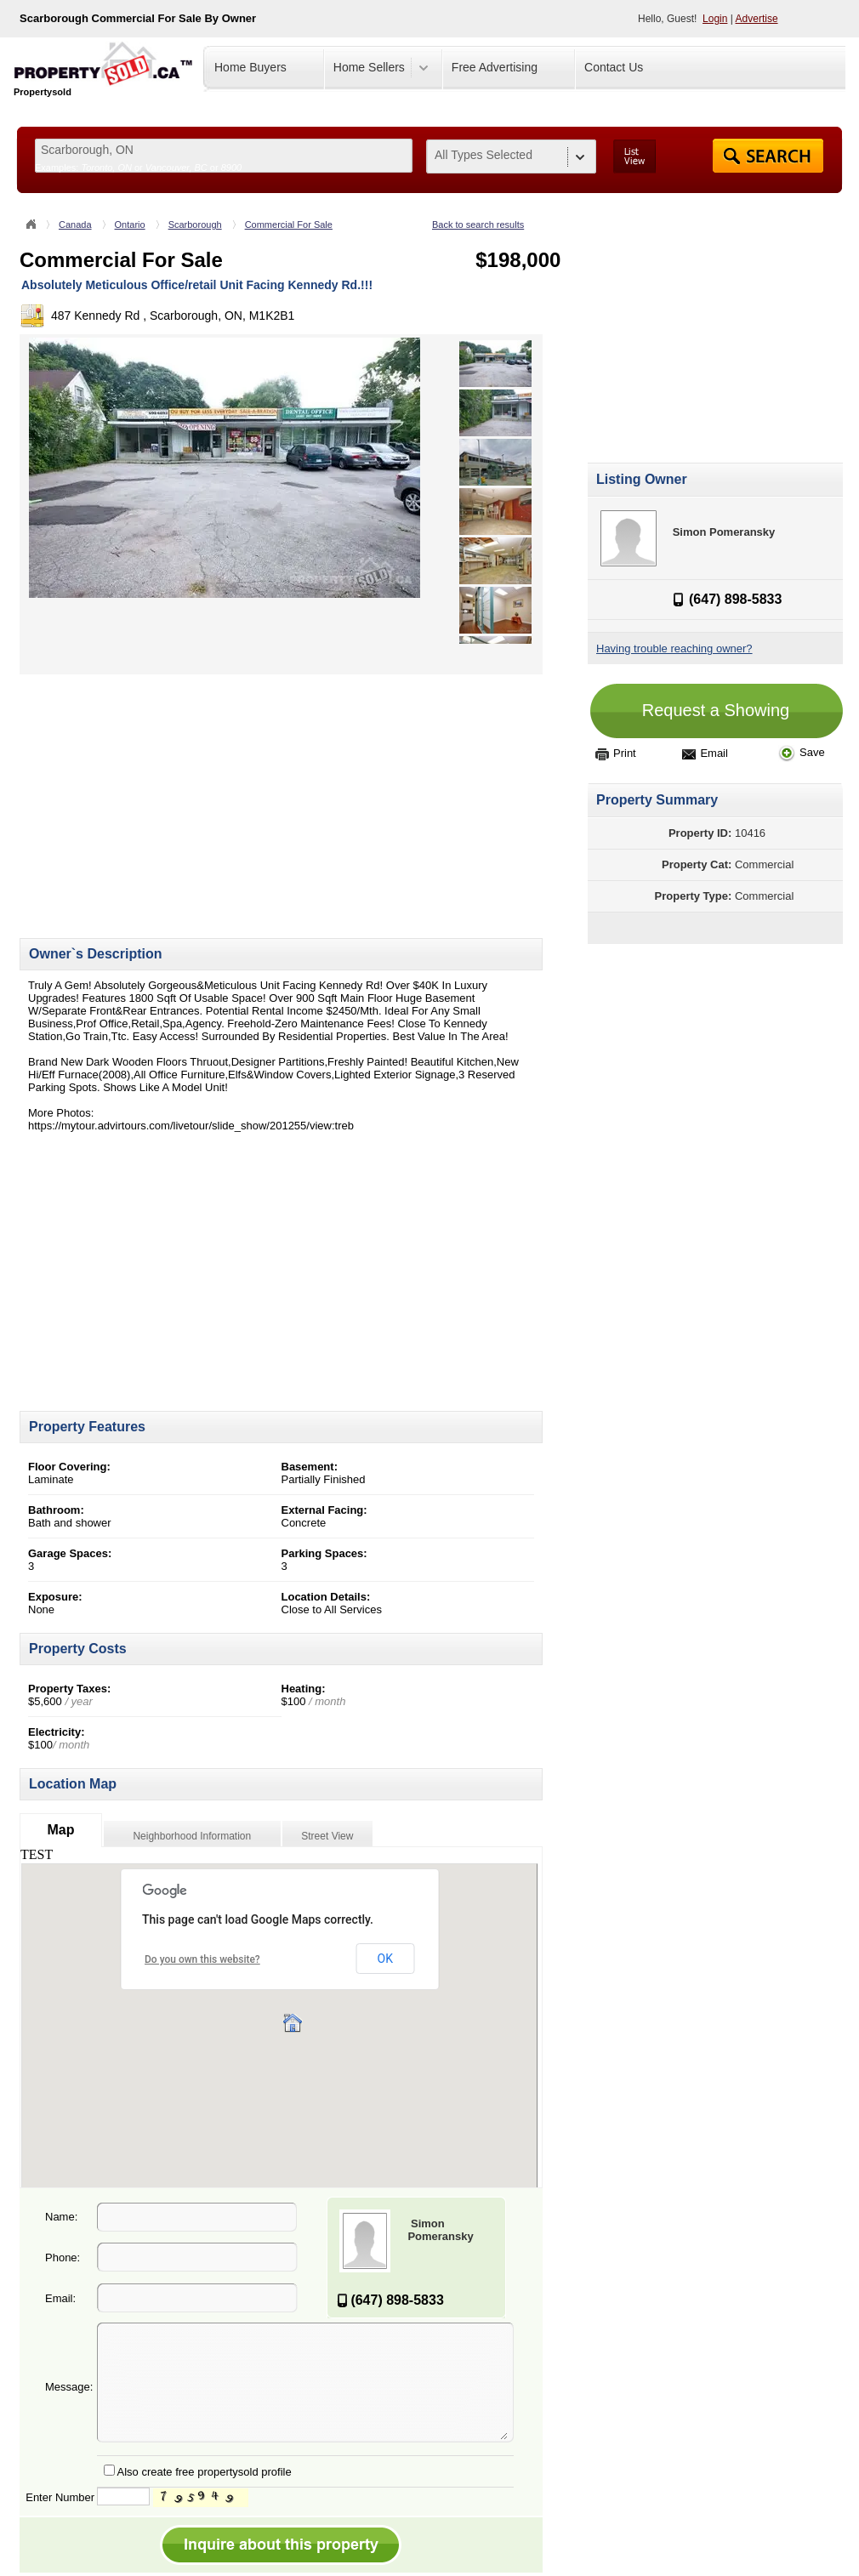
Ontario (130, 224)
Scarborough (195, 224)
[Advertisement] (162, 793)
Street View (327, 1836)
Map (60, 1830)
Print (615, 753)
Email (705, 753)
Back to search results (478, 224)
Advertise (757, 19)
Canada (75, 224)
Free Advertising (495, 67)
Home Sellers (369, 67)
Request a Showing (715, 710)
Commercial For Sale (289, 224)
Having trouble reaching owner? (674, 648)
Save (801, 752)
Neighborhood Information (192, 1836)
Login (715, 19)
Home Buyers (250, 67)
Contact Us (613, 67)
